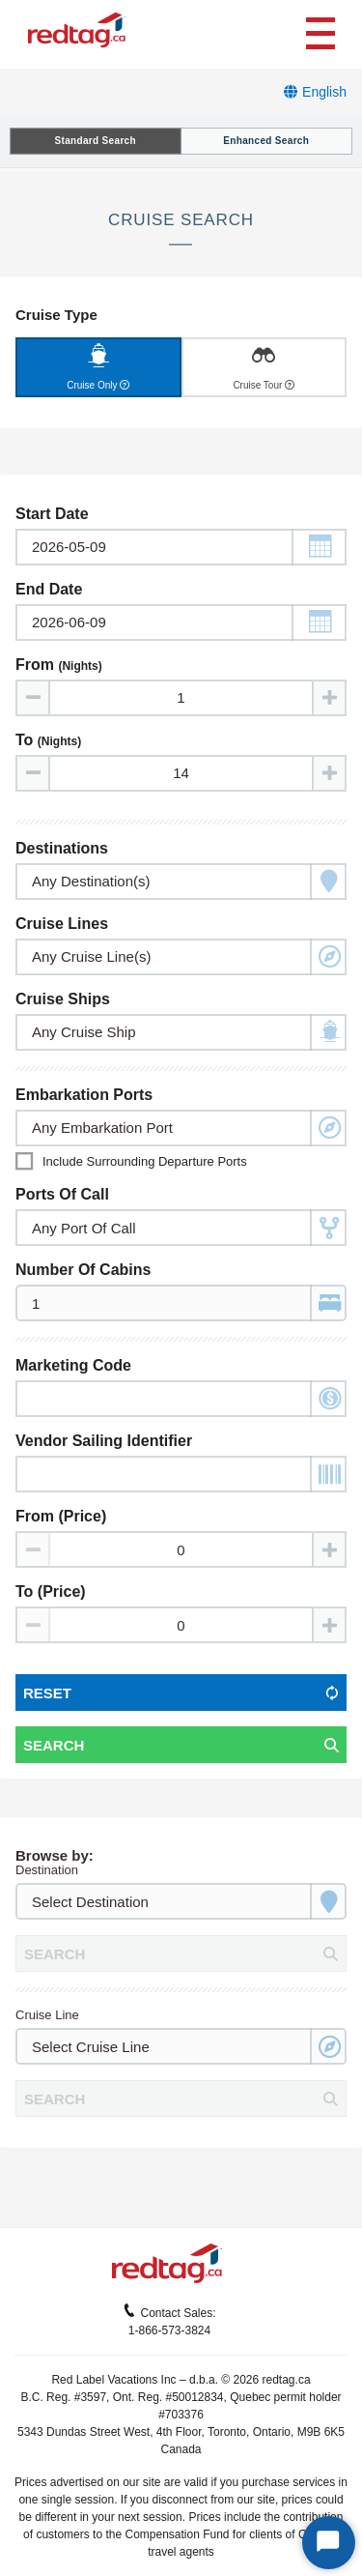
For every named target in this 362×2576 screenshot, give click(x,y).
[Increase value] (328, 697)
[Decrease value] (33, 697)
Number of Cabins (83, 1269)
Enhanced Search (266, 140)
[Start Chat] (328, 2542)
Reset (47, 1693)
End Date (48, 589)
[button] (319, 547)
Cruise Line (47, 2015)
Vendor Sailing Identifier (103, 1441)
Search (53, 1745)
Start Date (52, 514)
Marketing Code (73, 1365)
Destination (46, 1870)
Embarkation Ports (84, 1094)
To (48, 740)
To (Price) (50, 1591)
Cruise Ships (62, 999)
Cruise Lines (61, 923)
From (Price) (60, 1516)
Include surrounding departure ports (144, 1161)
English (324, 92)
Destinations (61, 848)
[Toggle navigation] (320, 31)
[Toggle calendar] (181, 547)
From (58, 664)
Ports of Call (62, 1194)
